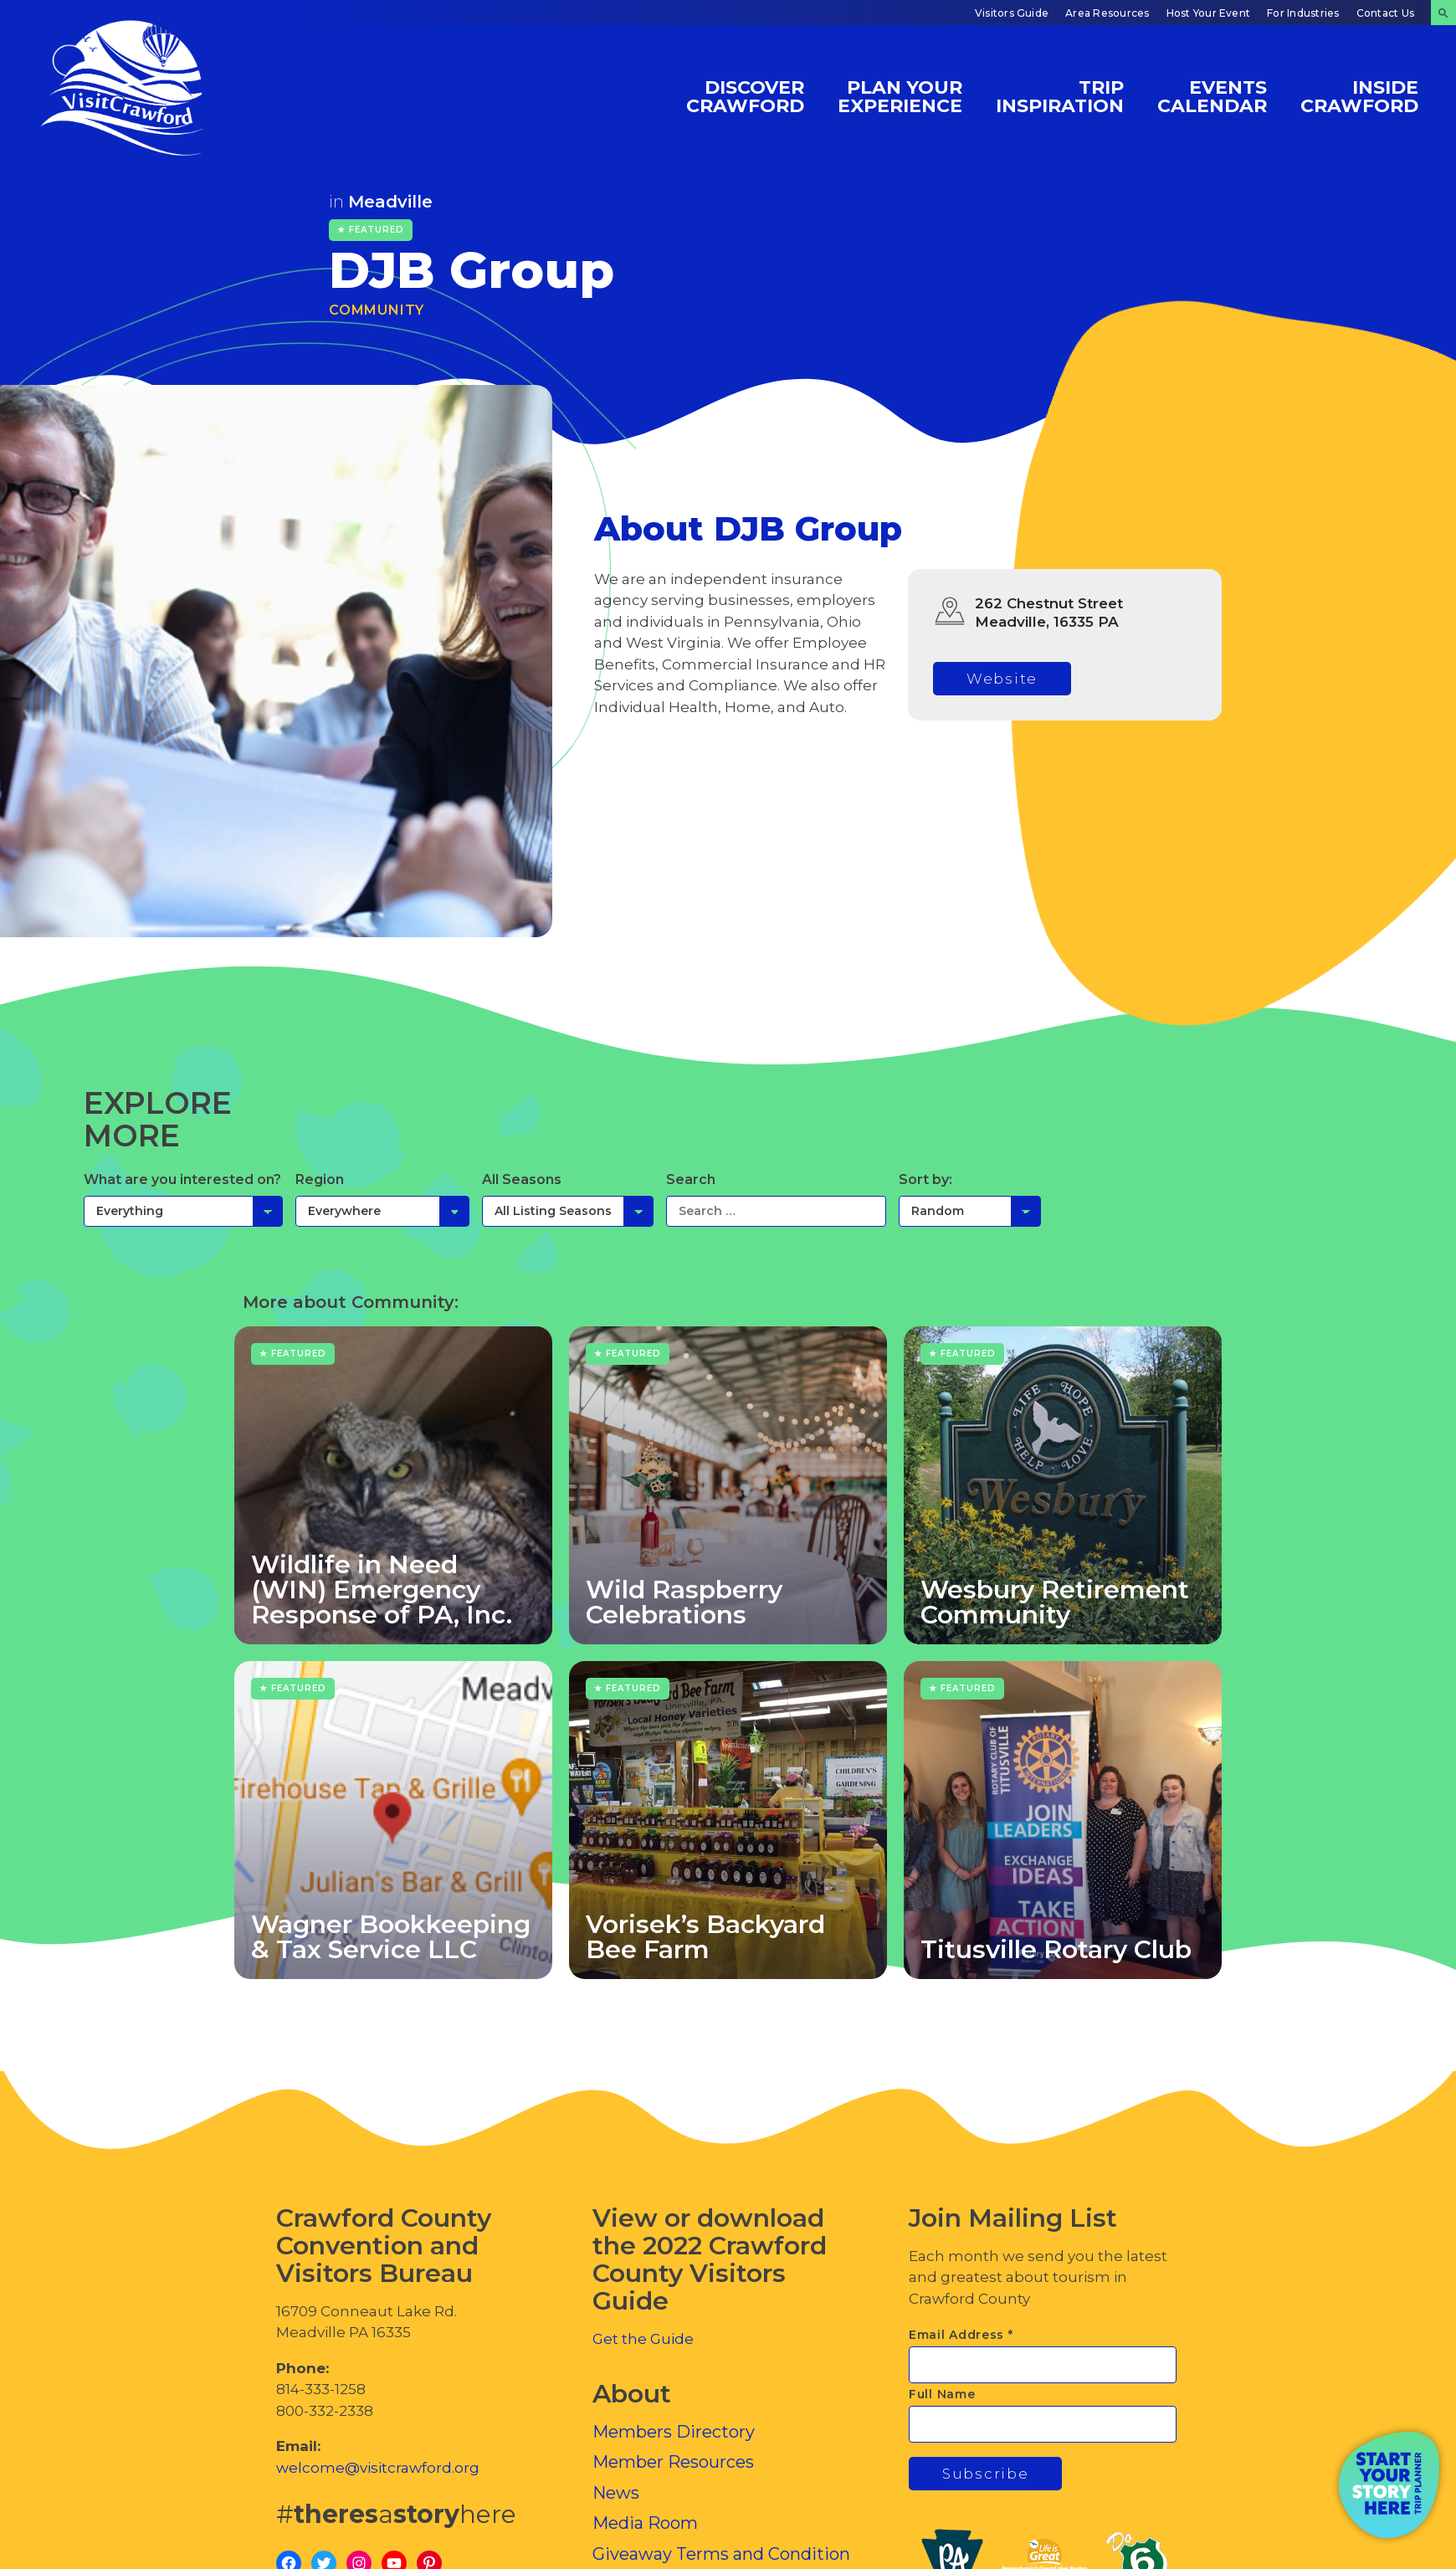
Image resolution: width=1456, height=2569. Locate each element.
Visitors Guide (1011, 13)
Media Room (645, 2523)
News (615, 2493)
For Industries (1303, 13)
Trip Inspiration (1060, 95)
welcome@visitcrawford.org (377, 2467)
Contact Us (1385, 13)
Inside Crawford (1359, 95)
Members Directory (673, 2432)
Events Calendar (1212, 95)
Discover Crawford (745, 95)
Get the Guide (643, 2339)
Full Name (942, 2394)
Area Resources (1107, 13)
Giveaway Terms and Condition (721, 2554)
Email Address (961, 2334)
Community (376, 310)
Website (1002, 678)
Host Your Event (1208, 13)
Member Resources (673, 2462)
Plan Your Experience (900, 95)
